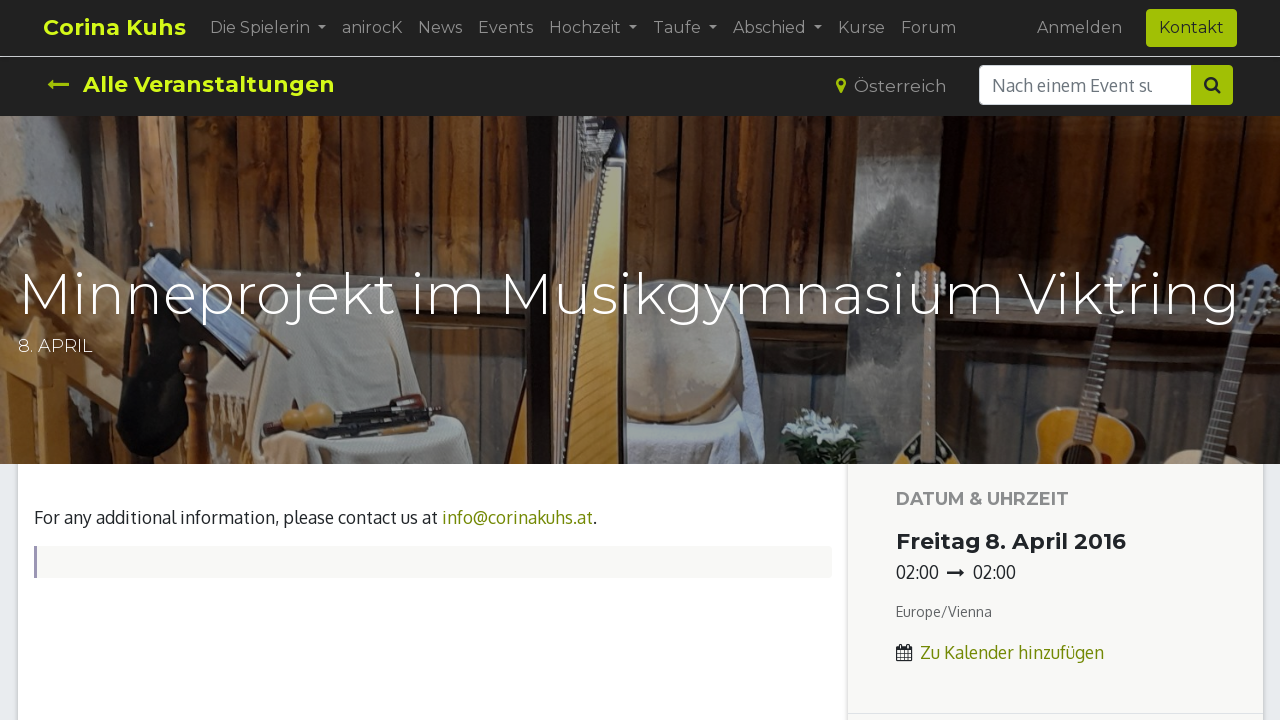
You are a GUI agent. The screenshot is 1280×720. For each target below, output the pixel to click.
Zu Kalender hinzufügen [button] (1012, 652)
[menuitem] (376, 28)
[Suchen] (1212, 85)
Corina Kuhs (118, 27)
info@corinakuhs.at (517, 517)
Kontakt (1187, 27)
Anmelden (1075, 27)
